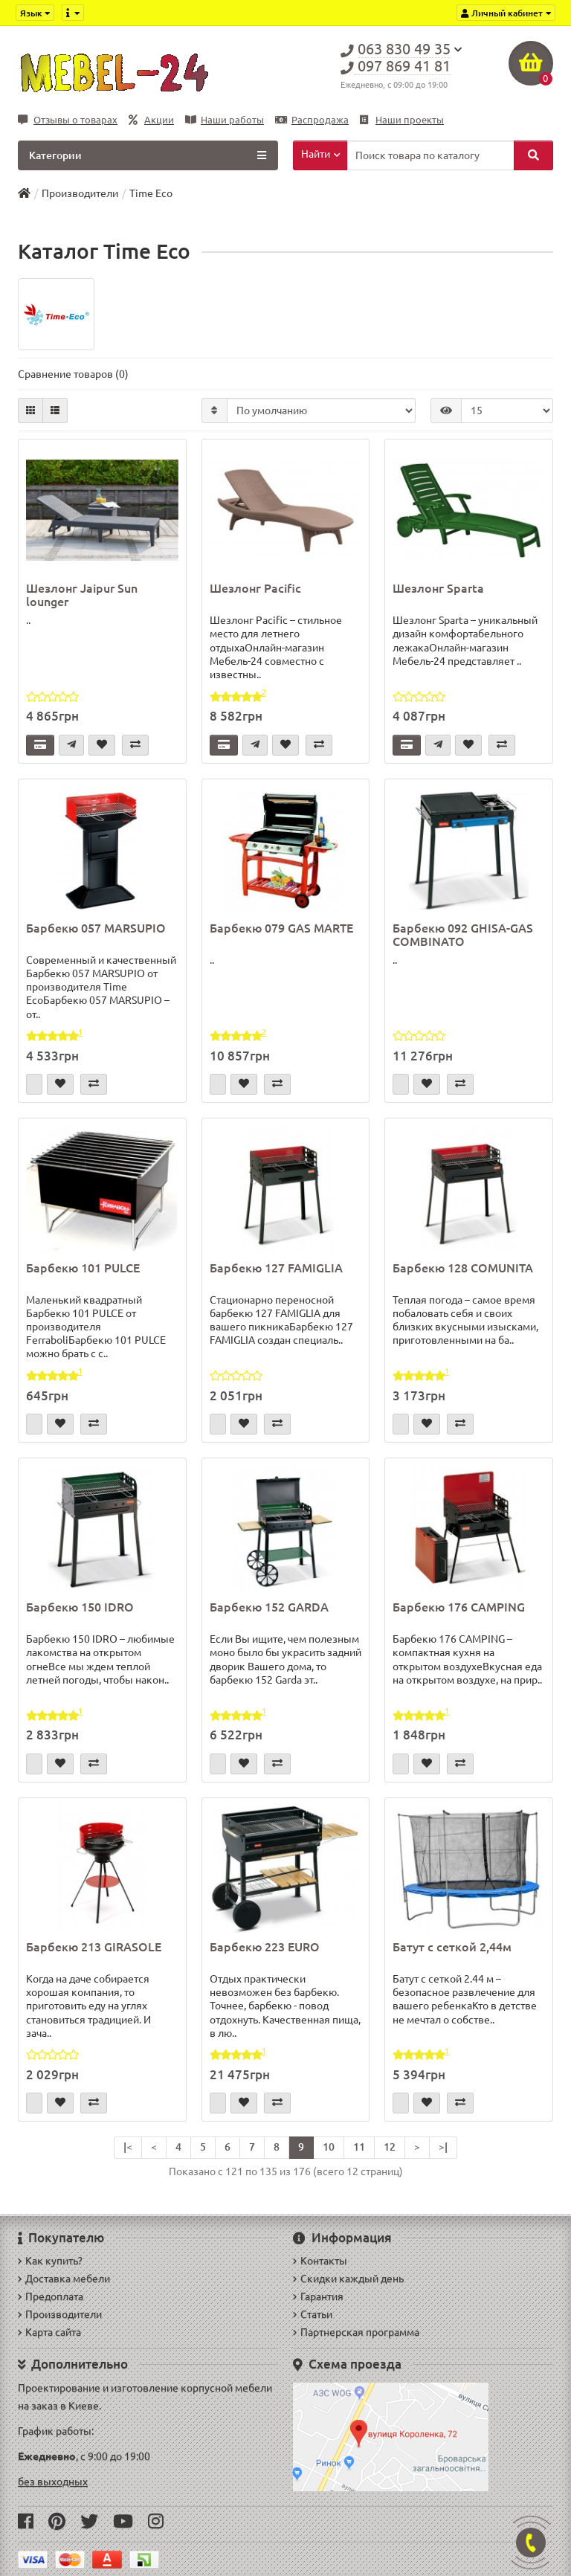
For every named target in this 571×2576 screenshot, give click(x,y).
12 (390, 2147)
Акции (151, 120)
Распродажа (312, 120)
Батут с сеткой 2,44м (452, 1947)
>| (443, 2147)
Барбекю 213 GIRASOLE (93, 1947)
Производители (80, 193)
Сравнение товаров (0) (73, 374)
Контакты (320, 2261)
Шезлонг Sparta (438, 588)
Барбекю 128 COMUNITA (463, 1268)
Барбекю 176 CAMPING (459, 1607)
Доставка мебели (64, 2278)
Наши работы (224, 120)
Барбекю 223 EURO (265, 1947)
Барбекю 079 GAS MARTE (281, 928)
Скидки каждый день (348, 2278)
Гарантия (318, 2296)
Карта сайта (49, 2332)
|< (127, 2147)
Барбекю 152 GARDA (269, 1607)
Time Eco (150, 193)
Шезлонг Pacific (255, 588)
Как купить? (50, 2261)
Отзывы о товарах (67, 120)
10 (329, 2147)
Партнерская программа (356, 2332)
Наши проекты (402, 120)
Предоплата (50, 2296)
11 (359, 2147)
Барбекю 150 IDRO (80, 1607)
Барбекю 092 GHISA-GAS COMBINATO (463, 934)
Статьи (312, 2314)
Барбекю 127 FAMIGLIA (276, 1268)
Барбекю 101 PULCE (83, 1268)
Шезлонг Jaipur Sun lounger (82, 595)
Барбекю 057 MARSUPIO (96, 928)
